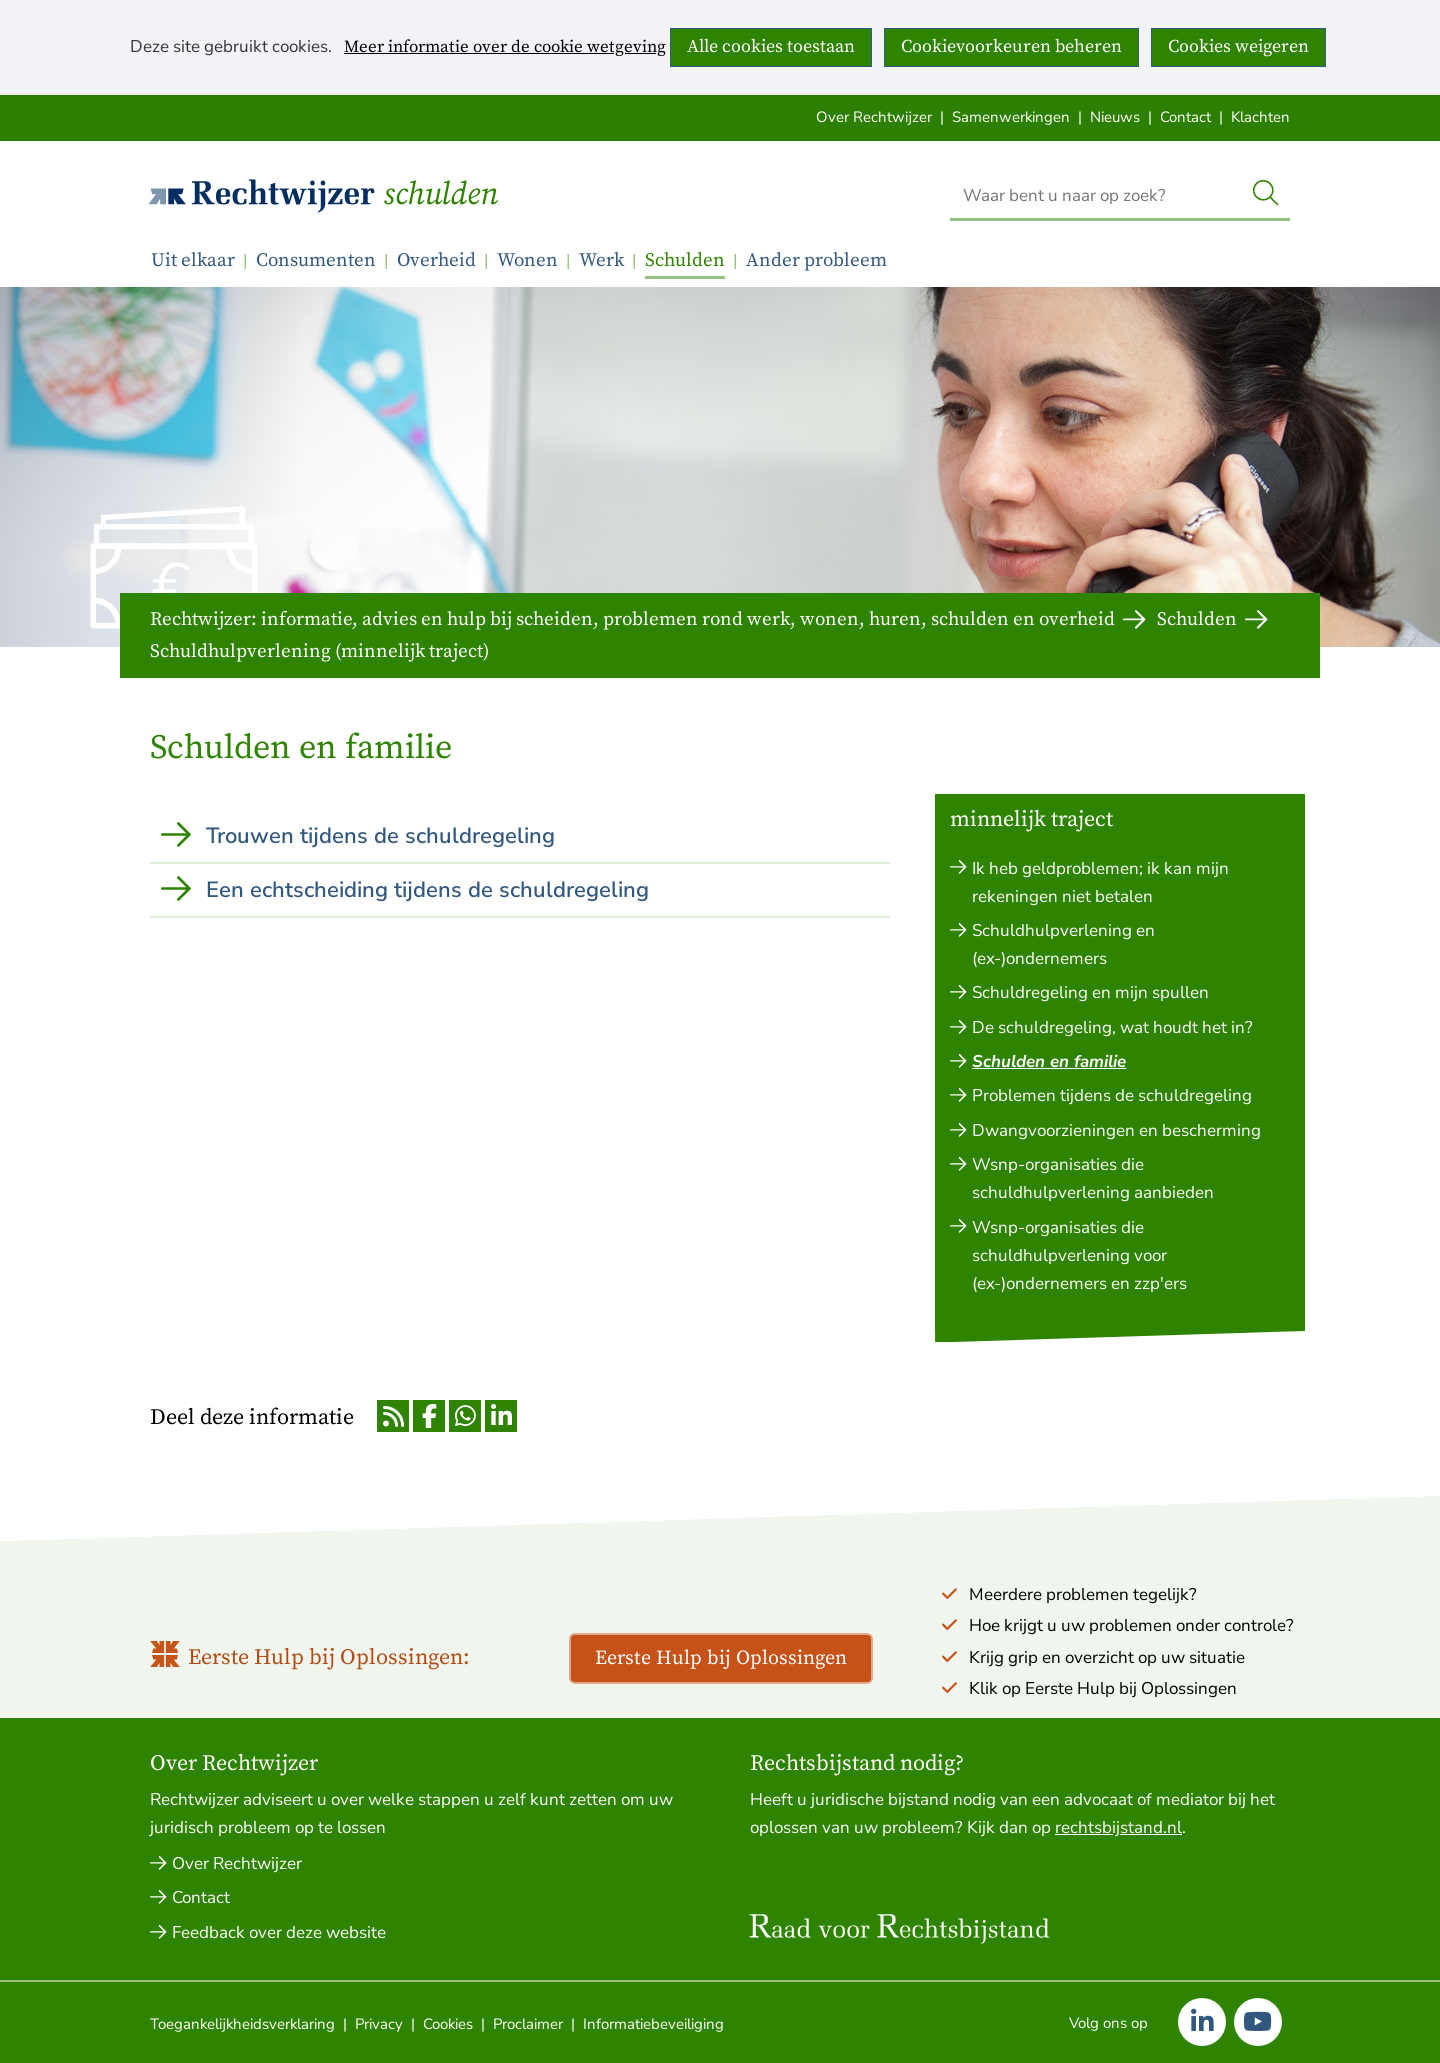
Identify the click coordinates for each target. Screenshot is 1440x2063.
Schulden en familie (1049, 1061)
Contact (1185, 117)
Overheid (436, 260)
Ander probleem (816, 260)
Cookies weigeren (1238, 46)
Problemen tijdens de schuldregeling (1112, 1095)
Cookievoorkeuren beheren (1011, 46)
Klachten (1260, 117)
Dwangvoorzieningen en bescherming (1116, 1130)
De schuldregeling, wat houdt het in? (1112, 1027)
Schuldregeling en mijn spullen (1090, 992)
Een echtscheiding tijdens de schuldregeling (427, 890)
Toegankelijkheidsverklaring (242, 2024)
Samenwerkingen (1011, 117)
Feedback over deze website (279, 1932)
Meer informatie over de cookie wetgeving (505, 48)
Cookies (448, 2024)
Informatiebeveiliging (653, 2024)
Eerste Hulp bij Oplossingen (721, 1658)
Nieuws (1115, 117)
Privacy (379, 2024)
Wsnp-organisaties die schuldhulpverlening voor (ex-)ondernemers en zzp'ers (1079, 1255)
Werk (601, 260)
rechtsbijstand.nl (1118, 1827)
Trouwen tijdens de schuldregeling (380, 836)
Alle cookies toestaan (771, 46)
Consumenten (316, 260)
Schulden (440, 195)
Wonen (527, 260)
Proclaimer (528, 2024)
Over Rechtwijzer (874, 117)
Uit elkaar (193, 260)
